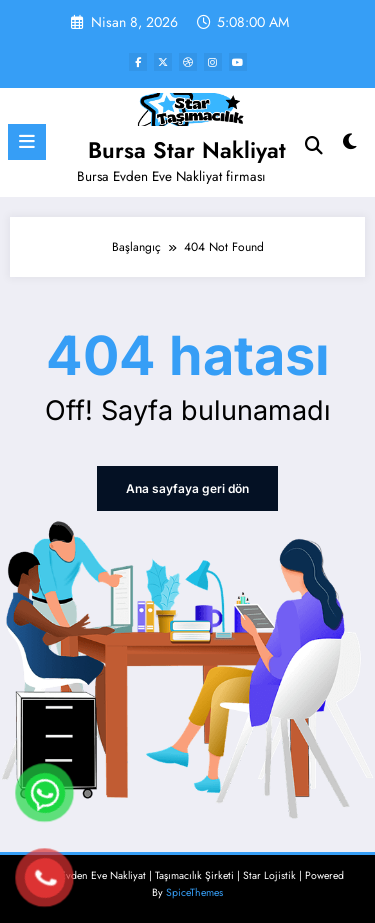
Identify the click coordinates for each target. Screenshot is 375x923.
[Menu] (27, 142)
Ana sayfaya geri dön (187, 488)
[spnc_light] (350, 146)
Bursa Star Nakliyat (187, 150)
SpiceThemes (194, 892)
